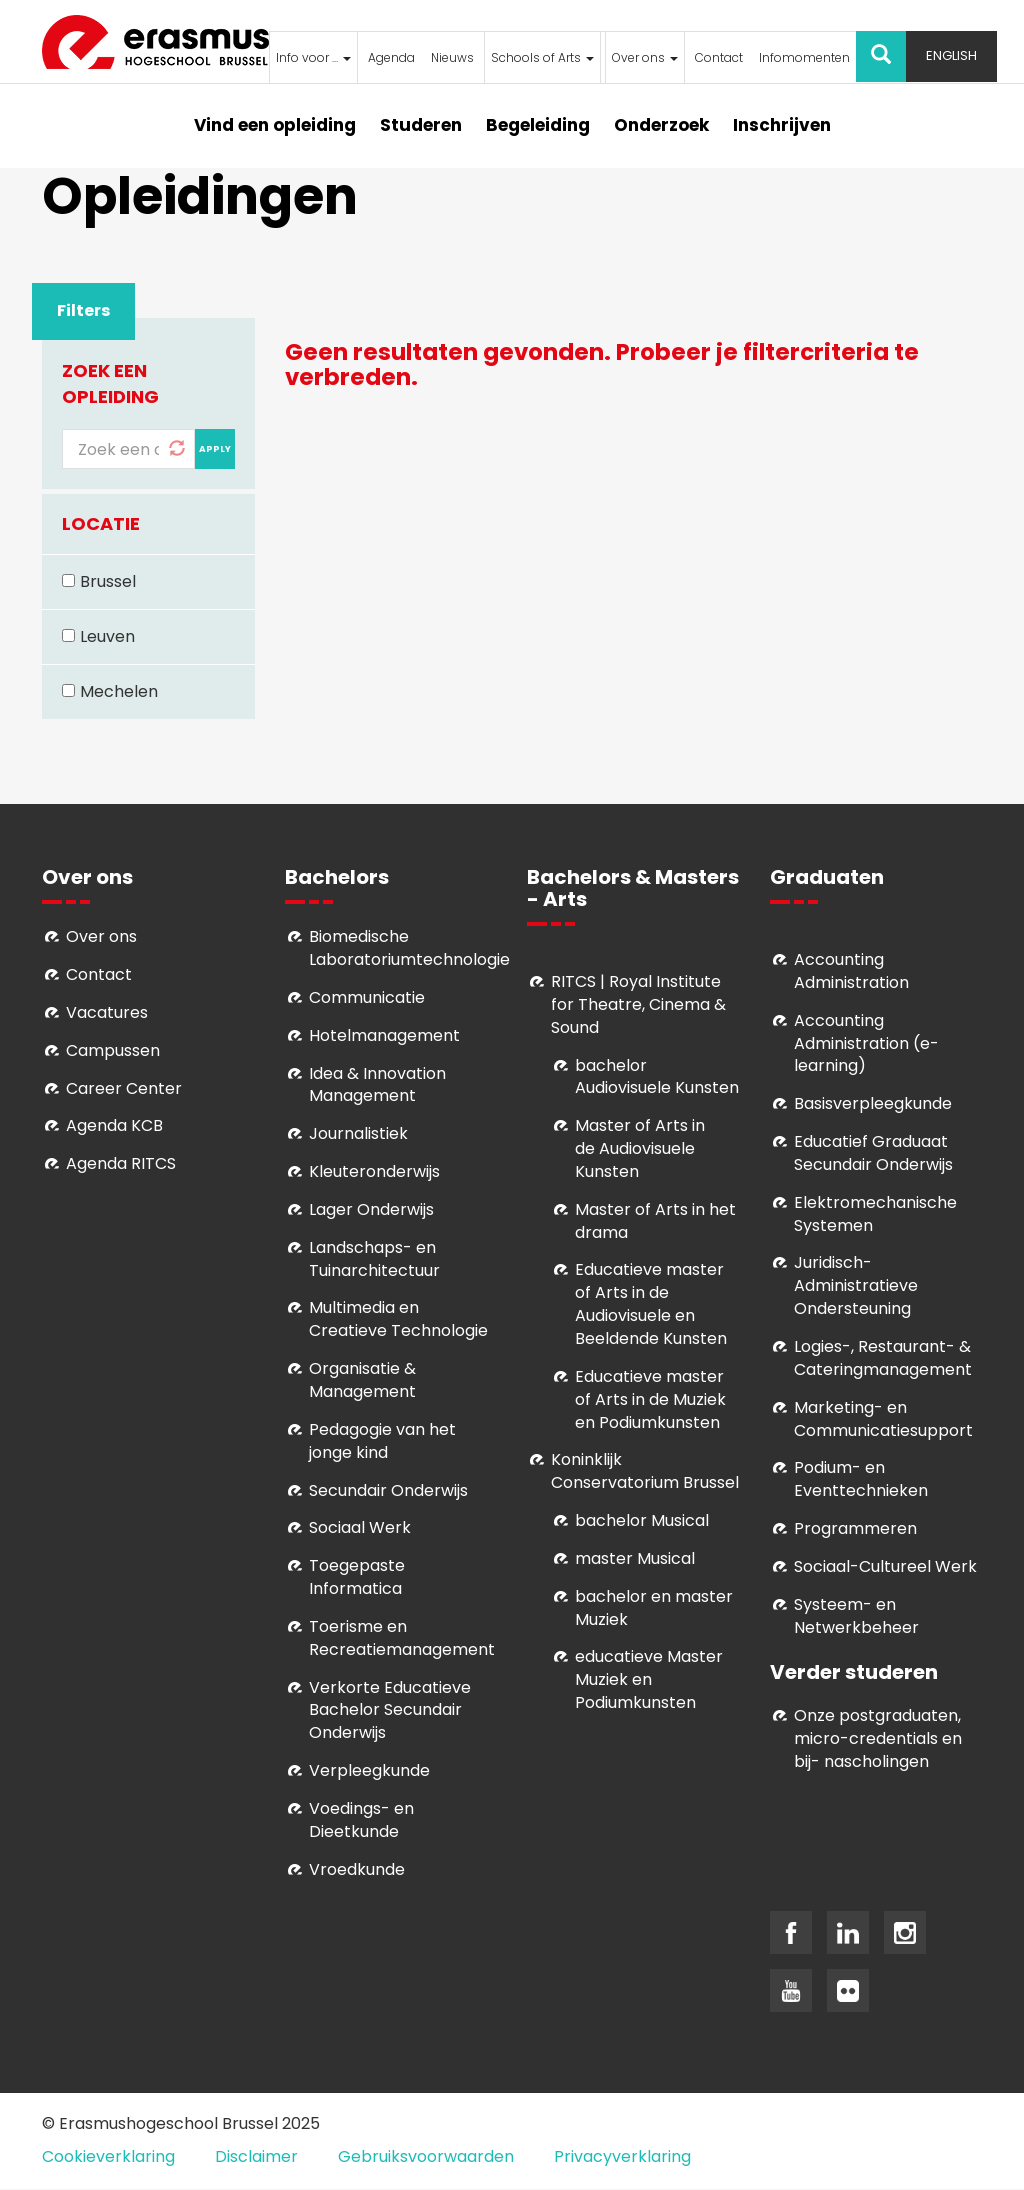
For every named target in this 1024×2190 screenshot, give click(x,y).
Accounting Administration (851, 971)
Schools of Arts (542, 57)
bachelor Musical (642, 1520)
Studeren (421, 125)
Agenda (391, 57)
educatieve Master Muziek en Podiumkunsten (649, 1679)
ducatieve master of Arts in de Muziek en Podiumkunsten (650, 1399)
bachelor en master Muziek (654, 1608)
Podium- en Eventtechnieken (861, 1479)
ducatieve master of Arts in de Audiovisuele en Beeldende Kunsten (651, 1304)
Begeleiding (538, 125)
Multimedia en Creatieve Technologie (398, 1319)
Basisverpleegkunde (873, 1103)
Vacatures (107, 1012)
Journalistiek (358, 1133)
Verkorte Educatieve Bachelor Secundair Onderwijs (390, 1710)
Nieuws (452, 57)
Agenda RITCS (121, 1163)
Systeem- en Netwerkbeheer (856, 1616)
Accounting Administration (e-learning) (866, 1043)
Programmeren (855, 1528)
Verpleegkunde (369, 1770)
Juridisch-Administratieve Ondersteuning (856, 1285)
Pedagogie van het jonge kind (382, 1441)
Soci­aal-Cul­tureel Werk (885, 1566)
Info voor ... (313, 57)
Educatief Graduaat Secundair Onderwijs (873, 1153)
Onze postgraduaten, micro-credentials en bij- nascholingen (878, 1738)
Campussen (113, 1050)
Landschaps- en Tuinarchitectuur (374, 1259)
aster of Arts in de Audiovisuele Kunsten (640, 1148)
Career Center (124, 1088)
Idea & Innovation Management (377, 1085)
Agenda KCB (114, 1125)
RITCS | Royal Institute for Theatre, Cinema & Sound (638, 1004)
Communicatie (367, 997)
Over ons (645, 57)
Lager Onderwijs (371, 1209)
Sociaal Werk (360, 1527)
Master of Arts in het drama (655, 1221)
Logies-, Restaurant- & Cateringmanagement (883, 1358)
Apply (215, 449)
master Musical (635, 1558)
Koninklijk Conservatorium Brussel (645, 1471)
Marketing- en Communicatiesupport (883, 1419)
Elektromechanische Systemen (875, 1214)
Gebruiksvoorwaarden (426, 2156)
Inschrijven (782, 125)
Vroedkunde (357, 1869)
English (951, 55)
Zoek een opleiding (110, 383)
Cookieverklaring (108, 2156)
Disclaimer (256, 2156)
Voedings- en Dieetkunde (361, 1820)
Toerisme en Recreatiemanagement (402, 1638)
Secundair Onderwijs (388, 1490)
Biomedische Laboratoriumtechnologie (409, 948)
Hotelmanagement (384, 1035)
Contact (719, 57)
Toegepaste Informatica (357, 1577)
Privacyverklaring (622, 2156)
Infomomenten (804, 57)
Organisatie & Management (362, 1380)
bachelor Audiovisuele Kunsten (657, 1077)
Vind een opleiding (275, 125)
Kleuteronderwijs (374, 1171)
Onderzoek (661, 125)
